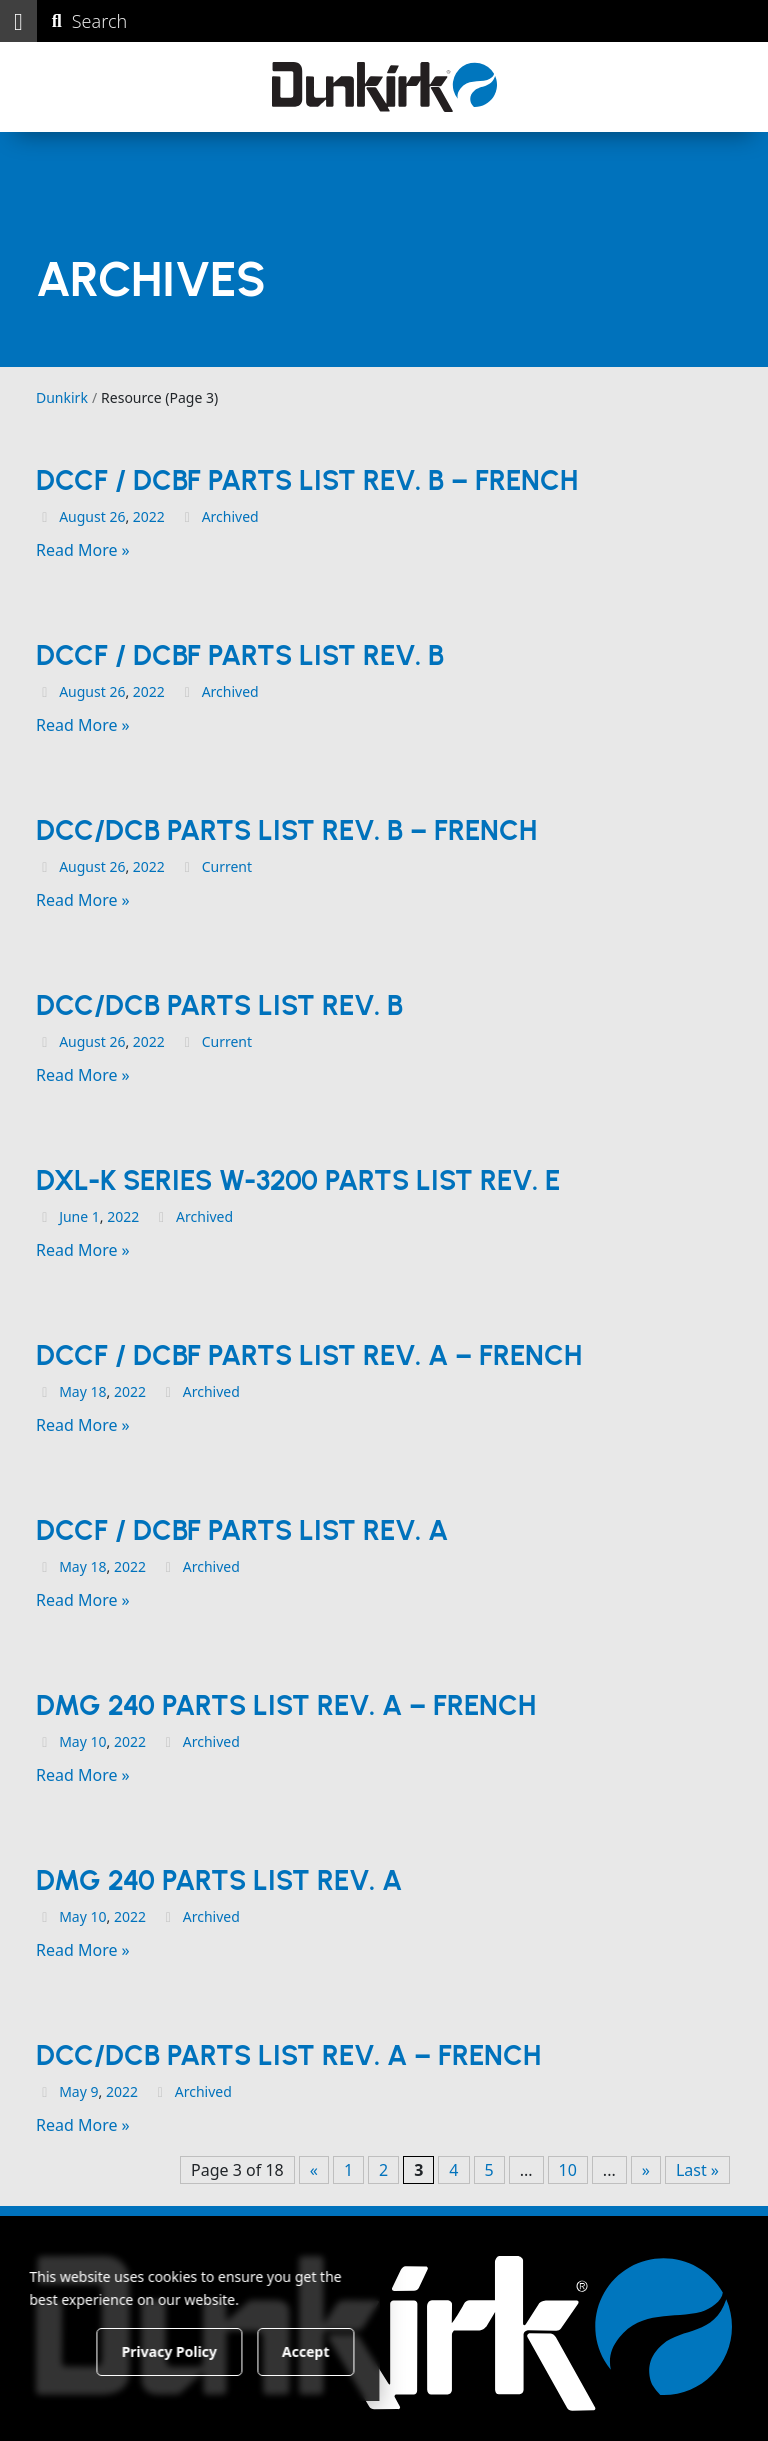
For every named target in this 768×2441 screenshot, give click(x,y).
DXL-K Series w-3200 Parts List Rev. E (298, 1180)
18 (98, 1391)
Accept (341, 2350)
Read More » (83, 550)
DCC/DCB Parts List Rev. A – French (288, 2055)
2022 (149, 516)
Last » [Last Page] (697, 2170)
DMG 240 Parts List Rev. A (219, 1880)
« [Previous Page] (314, 2170)
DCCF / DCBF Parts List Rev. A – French (309, 1355)
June (73, 1216)
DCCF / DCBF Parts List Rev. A (242, 1530)
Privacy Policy (204, 2350)
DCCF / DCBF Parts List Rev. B (240, 655)
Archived (230, 516)
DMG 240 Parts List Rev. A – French (286, 1705)
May (73, 1391)
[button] (18, 21)
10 (98, 1741)
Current (227, 866)
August (82, 516)
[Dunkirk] (384, 87)
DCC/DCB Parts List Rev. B (219, 1005)
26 (117, 516)
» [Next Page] (646, 2170)
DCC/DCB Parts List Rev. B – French (286, 830)
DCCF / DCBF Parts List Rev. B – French (307, 480)
